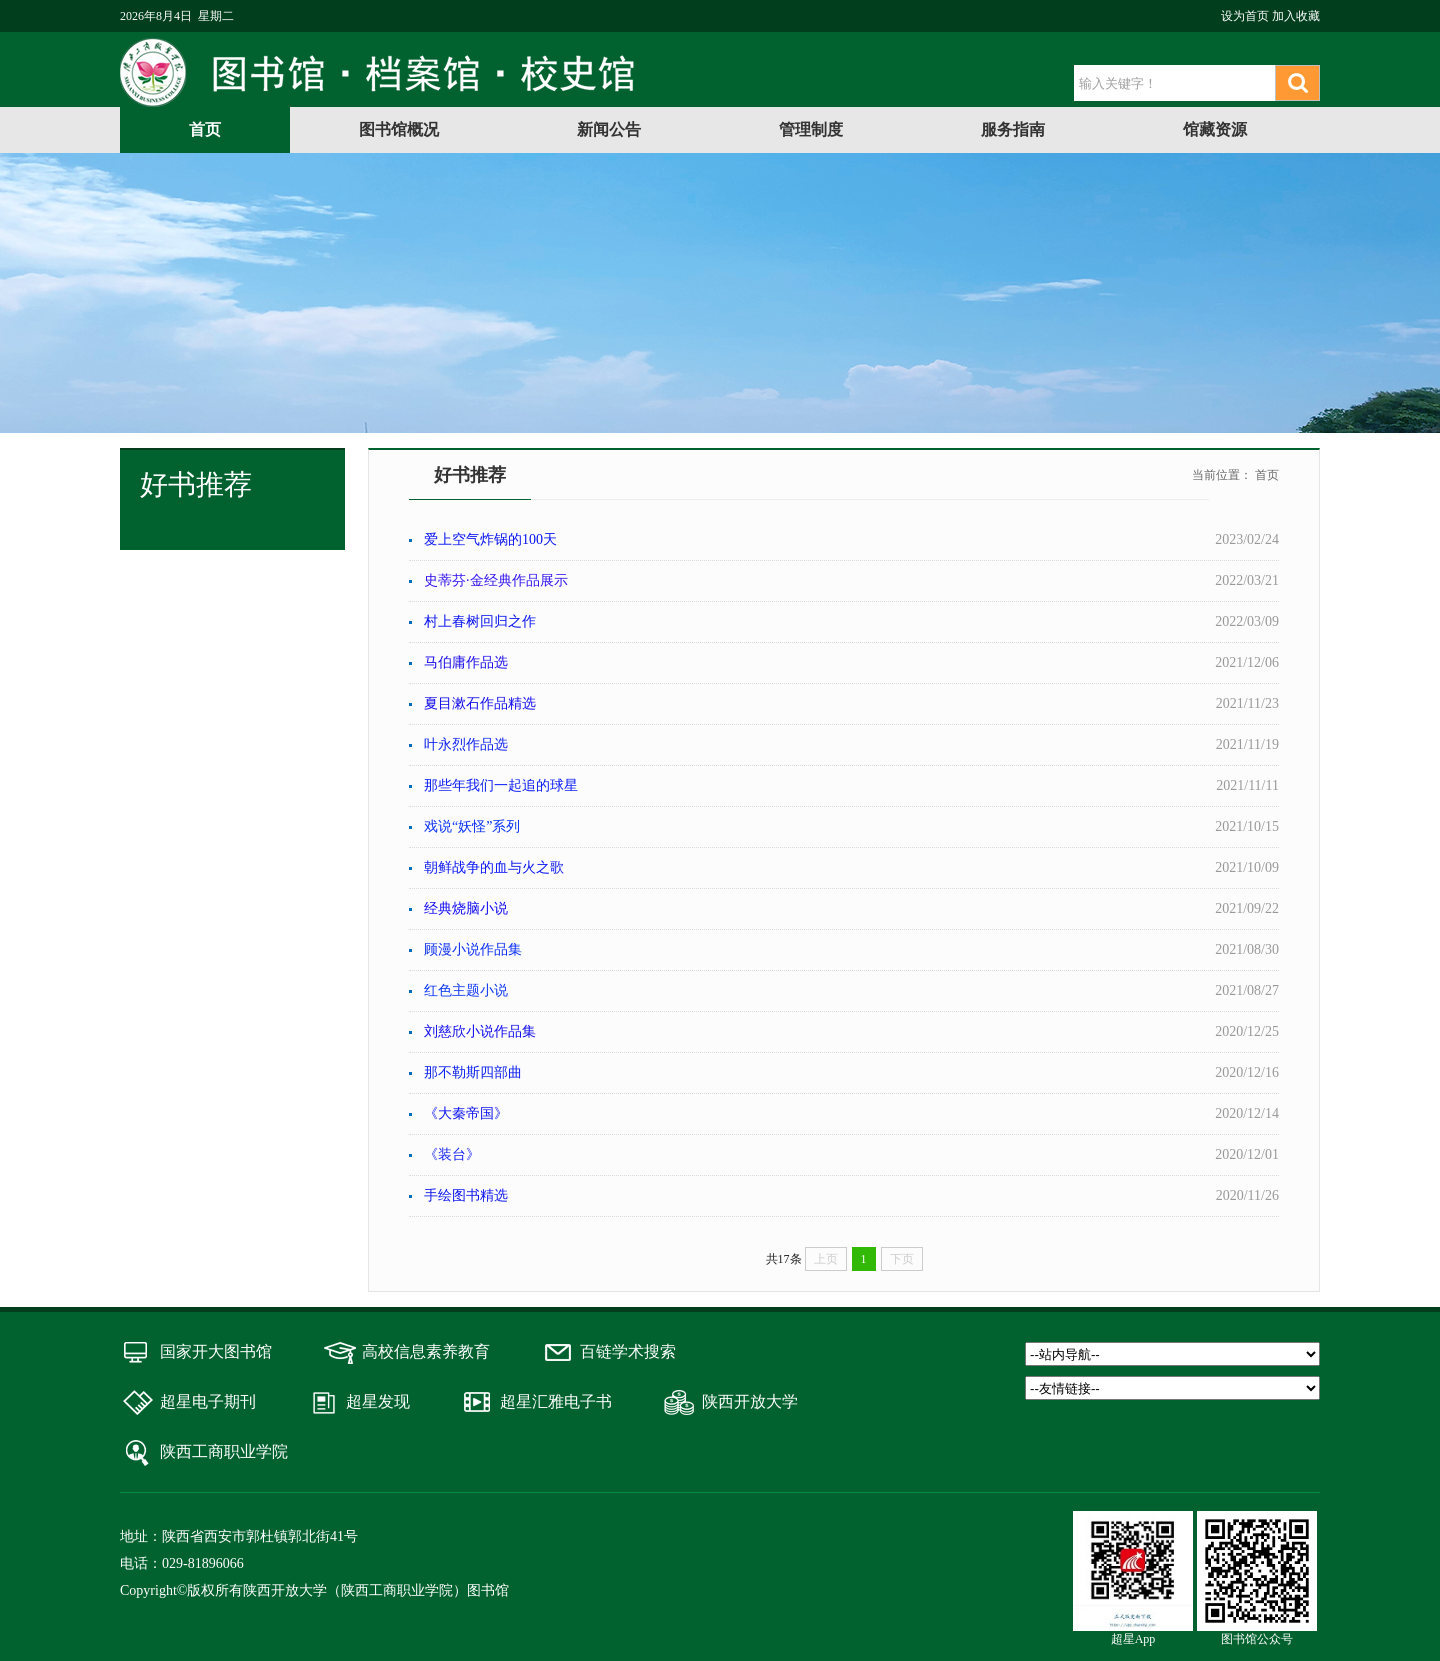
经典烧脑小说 (466, 908)
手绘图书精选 (466, 1195)
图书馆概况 (399, 129)
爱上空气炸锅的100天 (490, 539)
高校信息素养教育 (426, 1351)
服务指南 (1013, 129)
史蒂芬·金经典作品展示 (496, 580)
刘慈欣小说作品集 (480, 1031)
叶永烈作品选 (466, 744)
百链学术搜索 (628, 1351)
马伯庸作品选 (466, 662)
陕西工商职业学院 (224, 1451)
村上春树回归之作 (480, 621)
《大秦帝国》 (466, 1113)
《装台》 (452, 1154)
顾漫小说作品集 (473, 949)
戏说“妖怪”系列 (472, 826)
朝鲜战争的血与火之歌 (494, 867)
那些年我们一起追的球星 (501, 785)
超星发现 (378, 1401)
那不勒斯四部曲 (473, 1072)
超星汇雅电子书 (556, 1401)
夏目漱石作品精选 (480, 703)
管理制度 (811, 129)
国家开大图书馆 (216, 1351)
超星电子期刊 (208, 1401)
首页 (205, 129)
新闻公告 (609, 129)
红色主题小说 (466, 990)
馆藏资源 (1215, 129)
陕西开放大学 (750, 1401)
